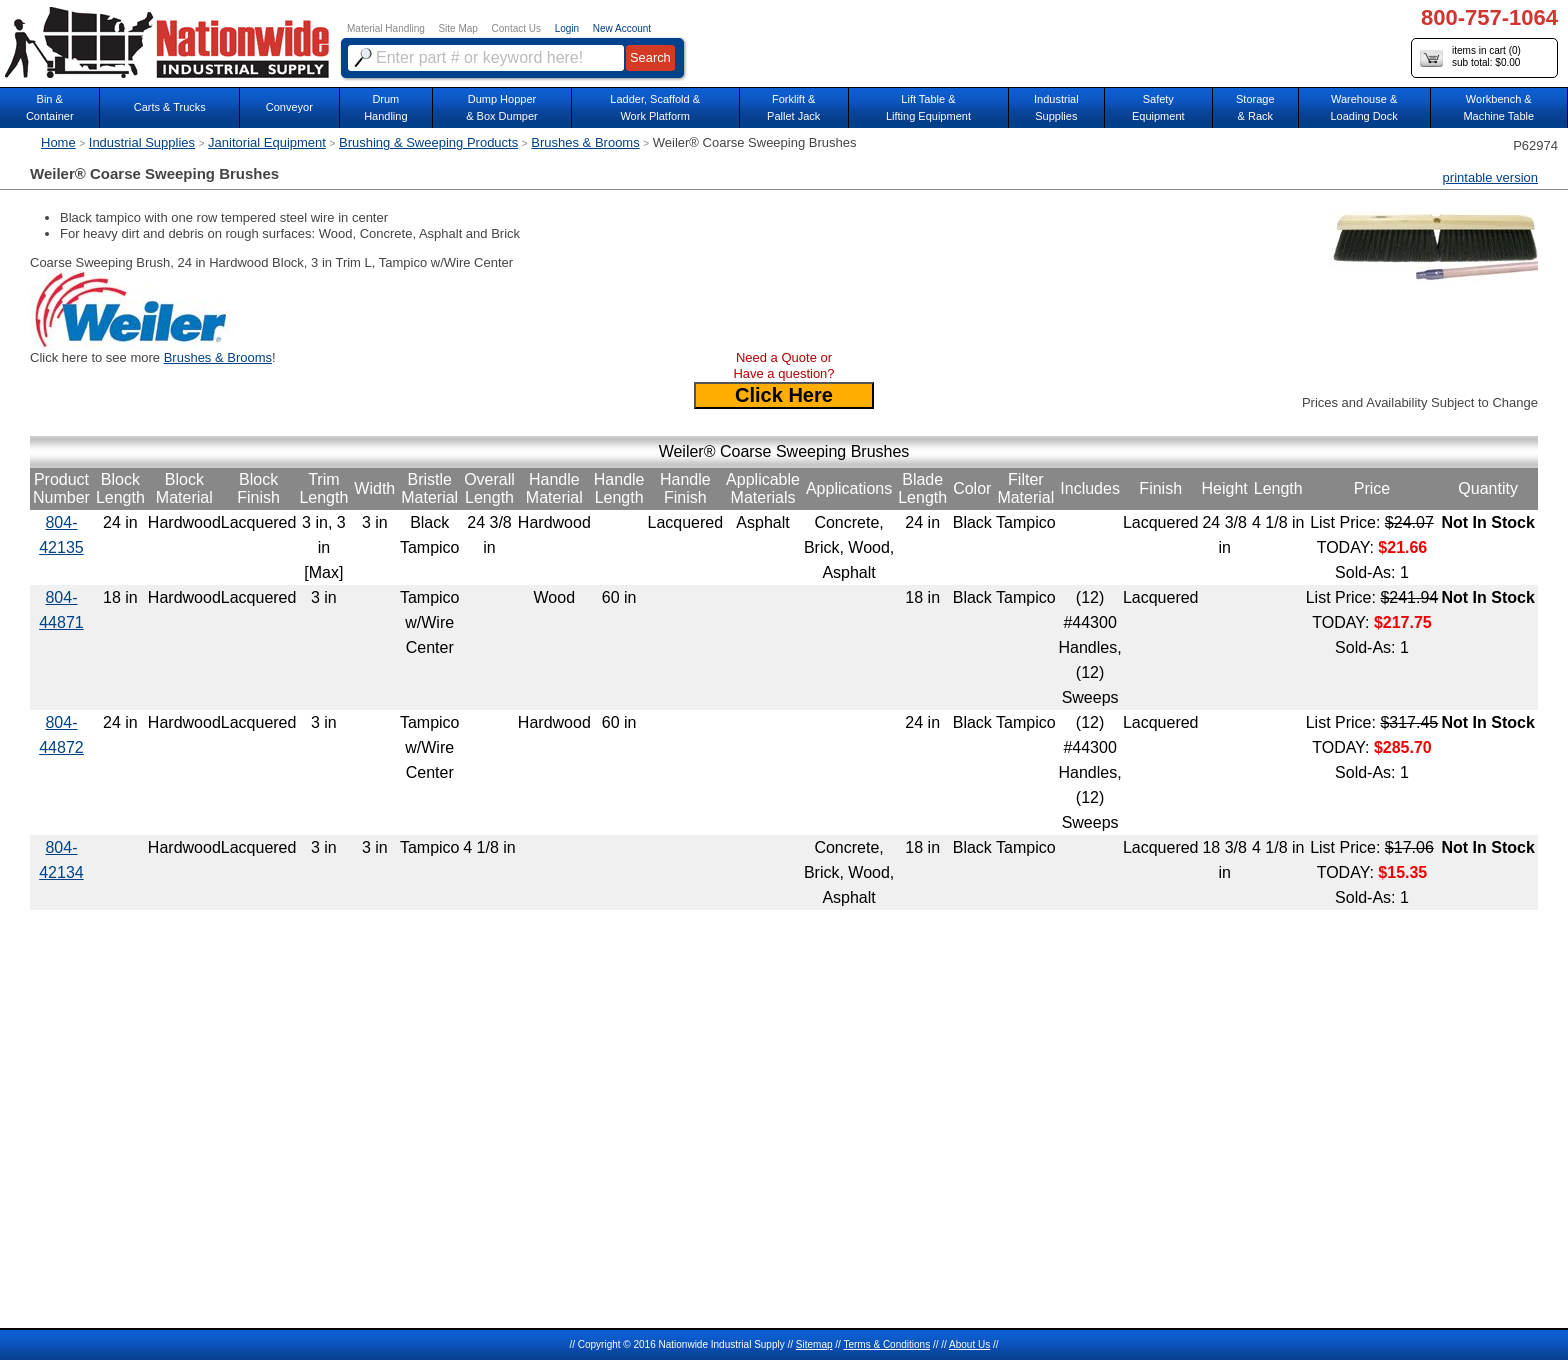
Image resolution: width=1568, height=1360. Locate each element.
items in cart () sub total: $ (1470, 57)
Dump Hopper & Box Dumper (502, 107)
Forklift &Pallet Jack (793, 107)
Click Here (784, 395)
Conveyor (289, 107)
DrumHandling (385, 107)
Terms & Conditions (886, 1344)
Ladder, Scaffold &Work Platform (655, 107)
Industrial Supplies (142, 142)
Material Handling (386, 28)
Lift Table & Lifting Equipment (928, 107)
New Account (622, 28)
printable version (1490, 177)
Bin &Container (50, 107)
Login (567, 28)
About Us (969, 1344)
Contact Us (516, 28)
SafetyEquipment (1158, 107)
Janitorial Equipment (267, 142)
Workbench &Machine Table (1498, 107)
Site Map (457, 28)
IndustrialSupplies (1056, 107)
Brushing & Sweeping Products (428, 142)
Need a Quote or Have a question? (783, 365)
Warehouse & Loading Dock (1363, 107)
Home (58, 142)
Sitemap (814, 1344)
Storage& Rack (1255, 107)
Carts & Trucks (170, 107)
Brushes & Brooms (585, 142)
